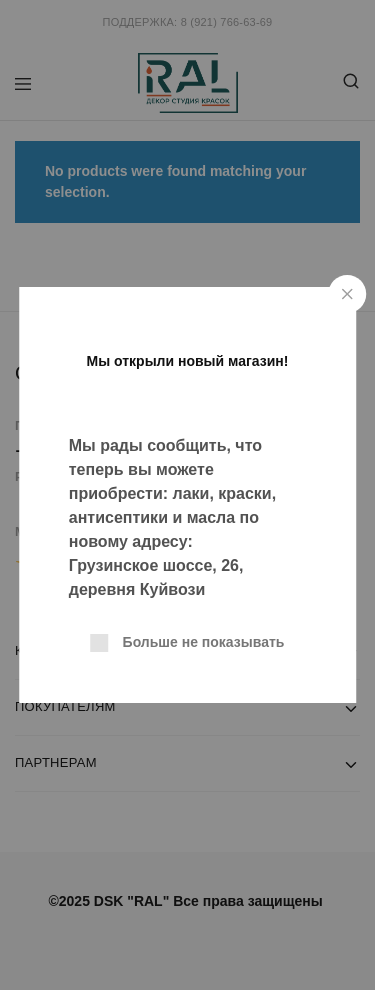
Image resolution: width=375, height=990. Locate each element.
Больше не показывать (204, 642)
